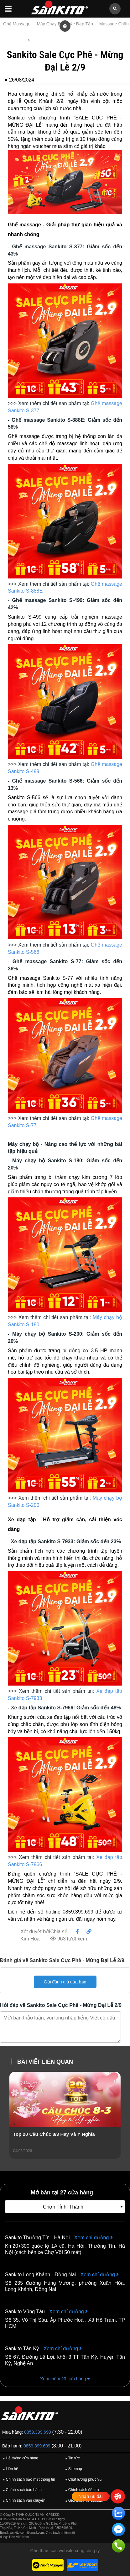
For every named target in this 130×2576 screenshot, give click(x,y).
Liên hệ (9, 2469)
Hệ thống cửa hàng (19, 2458)
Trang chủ (15, 40)
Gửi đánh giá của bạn (65, 1981)
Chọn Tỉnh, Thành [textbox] (63, 2206)
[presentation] (14, 2124)
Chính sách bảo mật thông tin (28, 2479)
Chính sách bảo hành (21, 2490)
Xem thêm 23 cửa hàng (65, 2378)
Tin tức (38, 40)
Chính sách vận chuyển (23, 2500)
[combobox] (65, 2206)
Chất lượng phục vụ (82, 2479)
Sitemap (73, 2469)
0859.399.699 (37, 2432)
